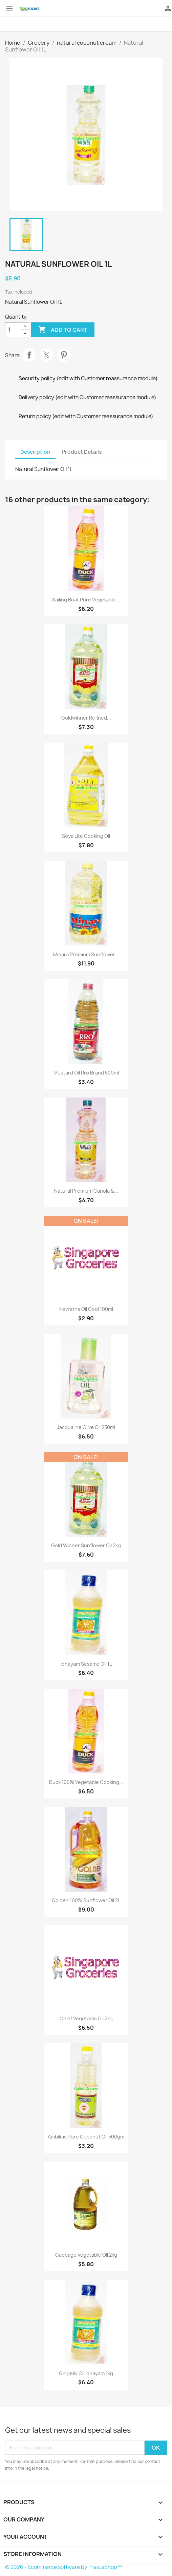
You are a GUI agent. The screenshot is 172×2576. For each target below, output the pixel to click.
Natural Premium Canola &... (86, 1191)
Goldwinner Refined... (86, 718)
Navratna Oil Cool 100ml (86, 1309)
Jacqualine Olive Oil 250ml (86, 1427)
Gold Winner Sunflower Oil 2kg (86, 1545)
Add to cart (62, 329)
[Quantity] (13, 329)
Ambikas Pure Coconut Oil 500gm (86, 2136)
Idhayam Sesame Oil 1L (86, 1664)
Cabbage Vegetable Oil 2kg (86, 2255)
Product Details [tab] (82, 451)
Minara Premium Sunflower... (86, 954)
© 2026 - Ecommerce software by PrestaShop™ (63, 2567)
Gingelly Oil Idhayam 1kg (86, 2373)
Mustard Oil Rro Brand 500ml (86, 1072)
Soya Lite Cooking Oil (86, 836)
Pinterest (63, 355)
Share (29, 355)
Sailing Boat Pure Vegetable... (86, 599)
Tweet (46, 355)
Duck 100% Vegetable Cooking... (86, 1782)
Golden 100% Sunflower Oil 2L (86, 1900)
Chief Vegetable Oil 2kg (86, 2018)
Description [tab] (35, 451)
